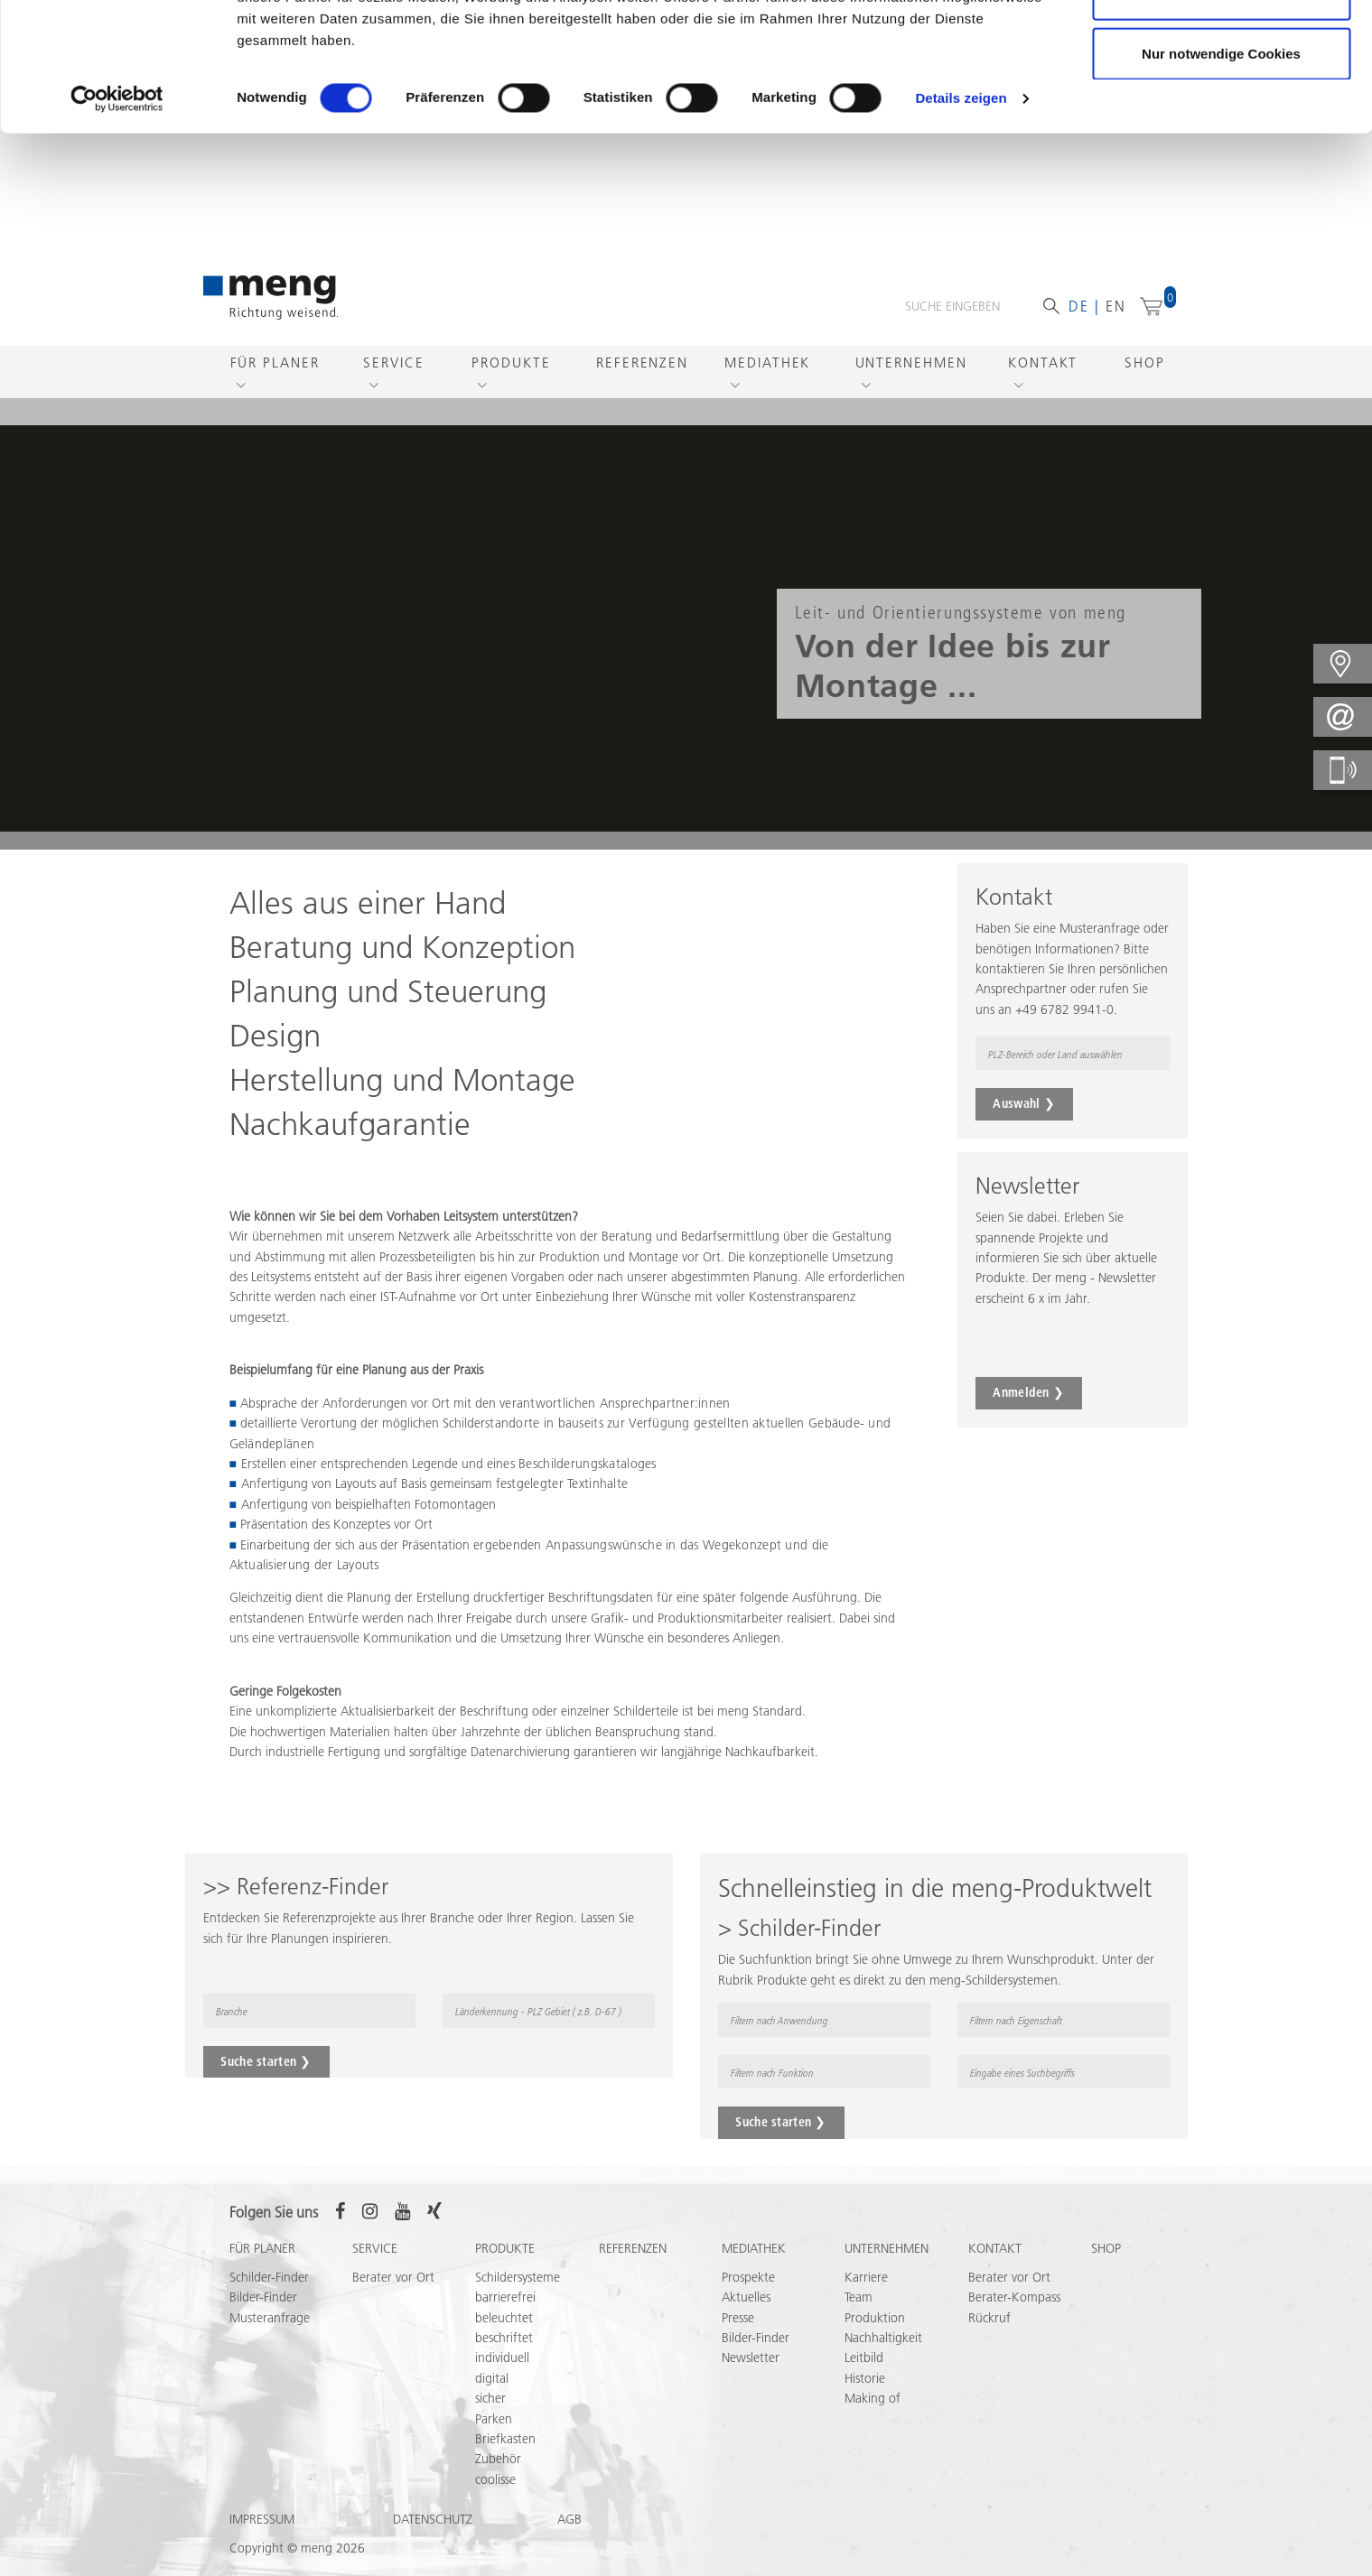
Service (393, 362)
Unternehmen (911, 362)
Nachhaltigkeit (883, 2338)
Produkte (510, 362)
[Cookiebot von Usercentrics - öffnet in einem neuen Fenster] (117, 211)
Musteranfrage (269, 2318)
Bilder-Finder (263, 2297)
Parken (493, 2419)
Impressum (261, 2519)
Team (859, 2297)
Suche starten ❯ (265, 2061)
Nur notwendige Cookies (1221, 165)
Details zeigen (960, 211)
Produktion (875, 2318)
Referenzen (642, 362)
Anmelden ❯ (1028, 1392)
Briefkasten (505, 2439)
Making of (873, 2398)
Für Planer (275, 362)
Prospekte (748, 2277)
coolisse (495, 2479)
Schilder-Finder (269, 2277)
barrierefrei (505, 2297)
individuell (502, 2357)
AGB (569, 2519)
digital (492, 2378)
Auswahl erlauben (1221, 107)
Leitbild (864, 2357)
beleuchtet (504, 2318)
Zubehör (498, 2458)
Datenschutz (432, 2519)
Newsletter (750, 2357)
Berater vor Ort (393, 2277)
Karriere (866, 2277)
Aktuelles (746, 2297)
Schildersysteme (517, 2277)
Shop (1145, 362)
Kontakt (1043, 362)
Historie (865, 2378)
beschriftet (504, 2338)
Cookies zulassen (1221, 47)
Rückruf (989, 2318)
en (1116, 306)
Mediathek (767, 362)
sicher (490, 2398)
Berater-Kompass (1014, 2297)
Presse (738, 2318)
